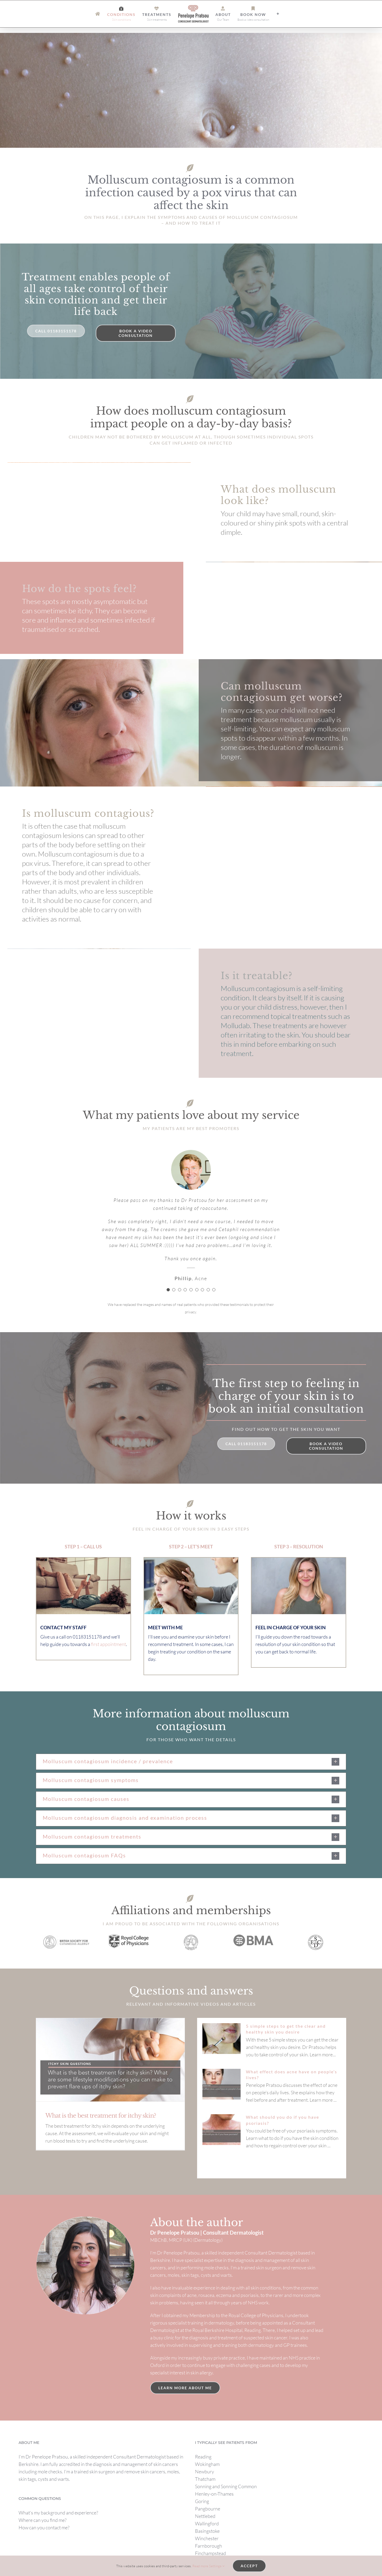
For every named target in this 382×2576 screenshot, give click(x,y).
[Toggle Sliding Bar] (278, 13)
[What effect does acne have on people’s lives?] (221, 2084)
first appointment (108, 1644)
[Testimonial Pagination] (168, 1289)
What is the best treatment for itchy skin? (100, 2115)
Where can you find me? (43, 2520)
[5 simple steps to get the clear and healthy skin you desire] (221, 2038)
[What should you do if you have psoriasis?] (221, 2129)
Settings (216, 2566)
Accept (249, 2566)
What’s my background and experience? (58, 2513)
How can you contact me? (44, 2527)
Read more (200, 2566)
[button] (191, 1762)
